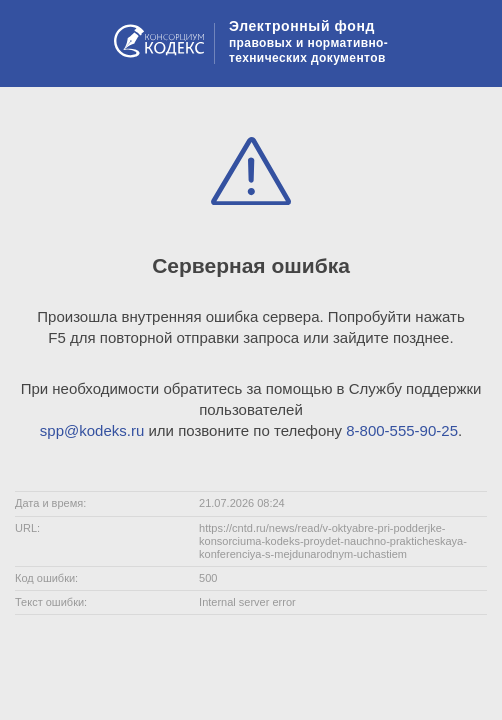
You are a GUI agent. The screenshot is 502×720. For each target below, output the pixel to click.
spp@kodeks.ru (92, 430)
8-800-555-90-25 (402, 430)
